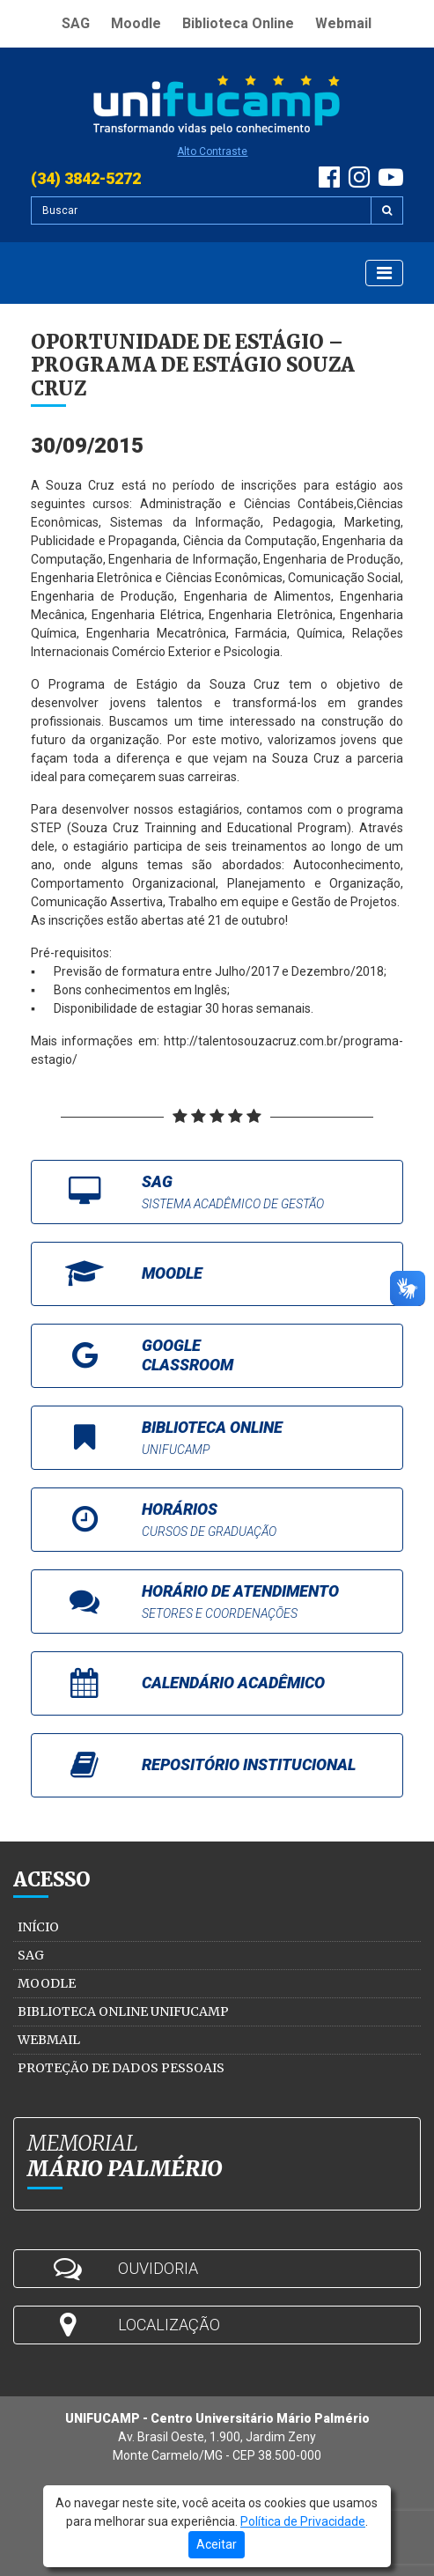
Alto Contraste (212, 151)
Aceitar (216, 2544)
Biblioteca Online (238, 23)
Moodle (136, 23)
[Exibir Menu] (384, 273)
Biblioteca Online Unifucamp (123, 2011)
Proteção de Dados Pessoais (121, 2068)
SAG (76, 23)
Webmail (343, 23)
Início (38, 1927)
